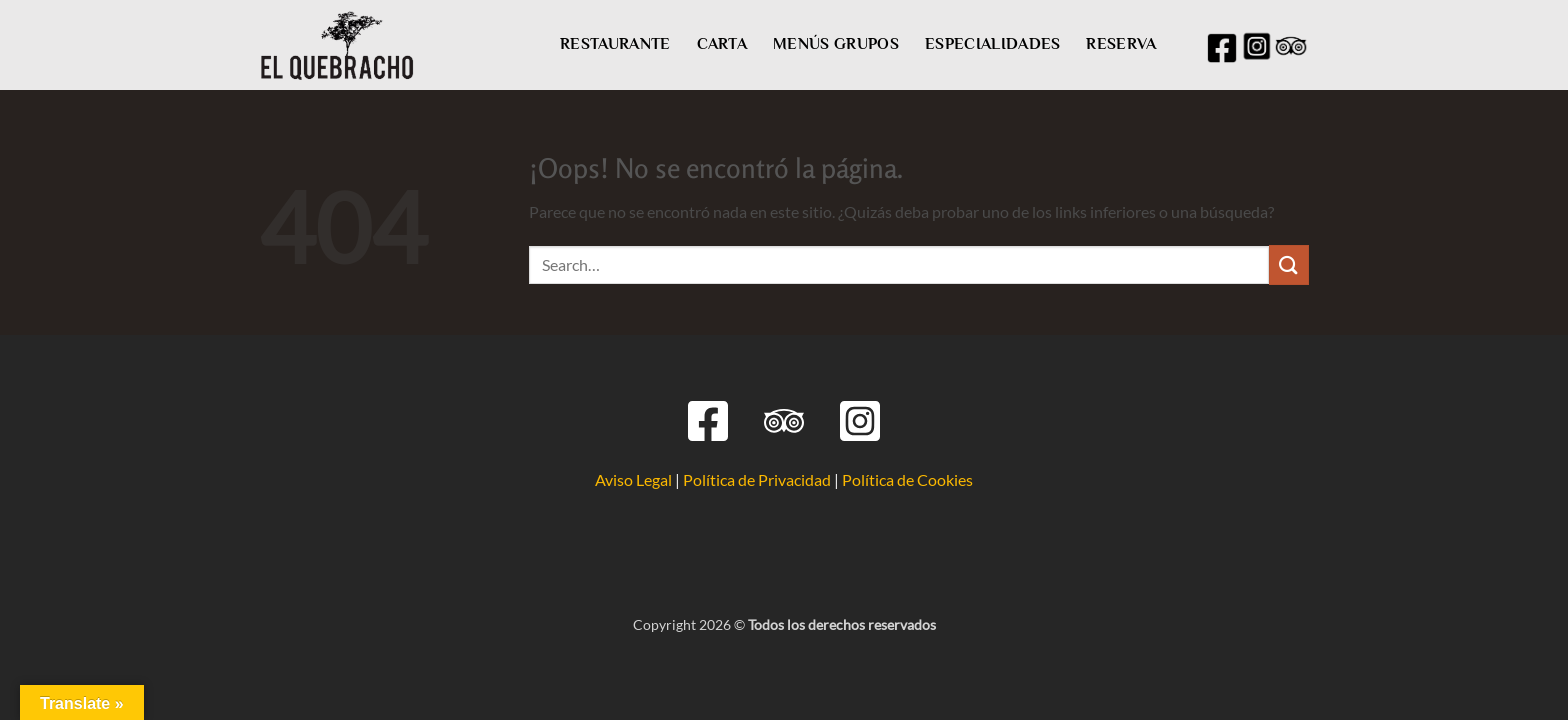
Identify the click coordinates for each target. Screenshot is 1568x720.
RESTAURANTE (615, 44)
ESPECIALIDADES (992, 44)
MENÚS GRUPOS (836, 44)
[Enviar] (1289, 264)
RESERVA (1121, 44)
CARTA (722, 44)
